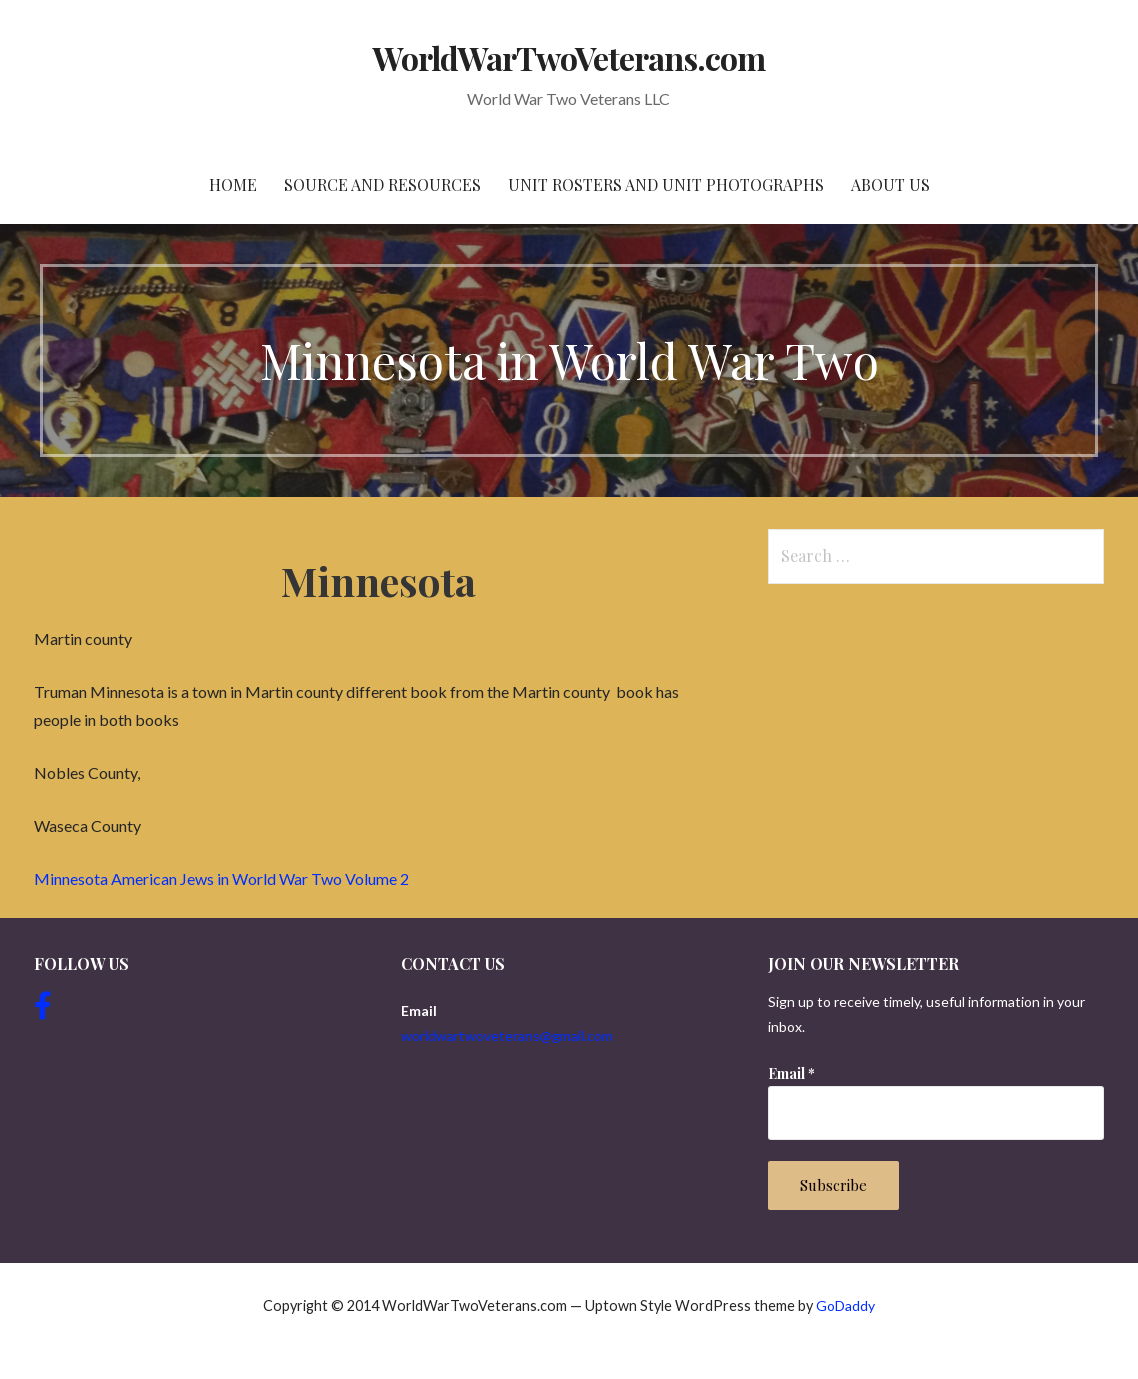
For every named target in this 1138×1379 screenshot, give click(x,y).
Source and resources (382, 184)
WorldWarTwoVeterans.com (569, 57)
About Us (890, 184)
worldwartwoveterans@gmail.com (507, 1035)
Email (791, 1073)
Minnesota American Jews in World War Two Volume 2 (221, 878)
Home (233, 184)
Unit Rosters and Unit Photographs (666, 184)
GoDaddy (845, 1305)
